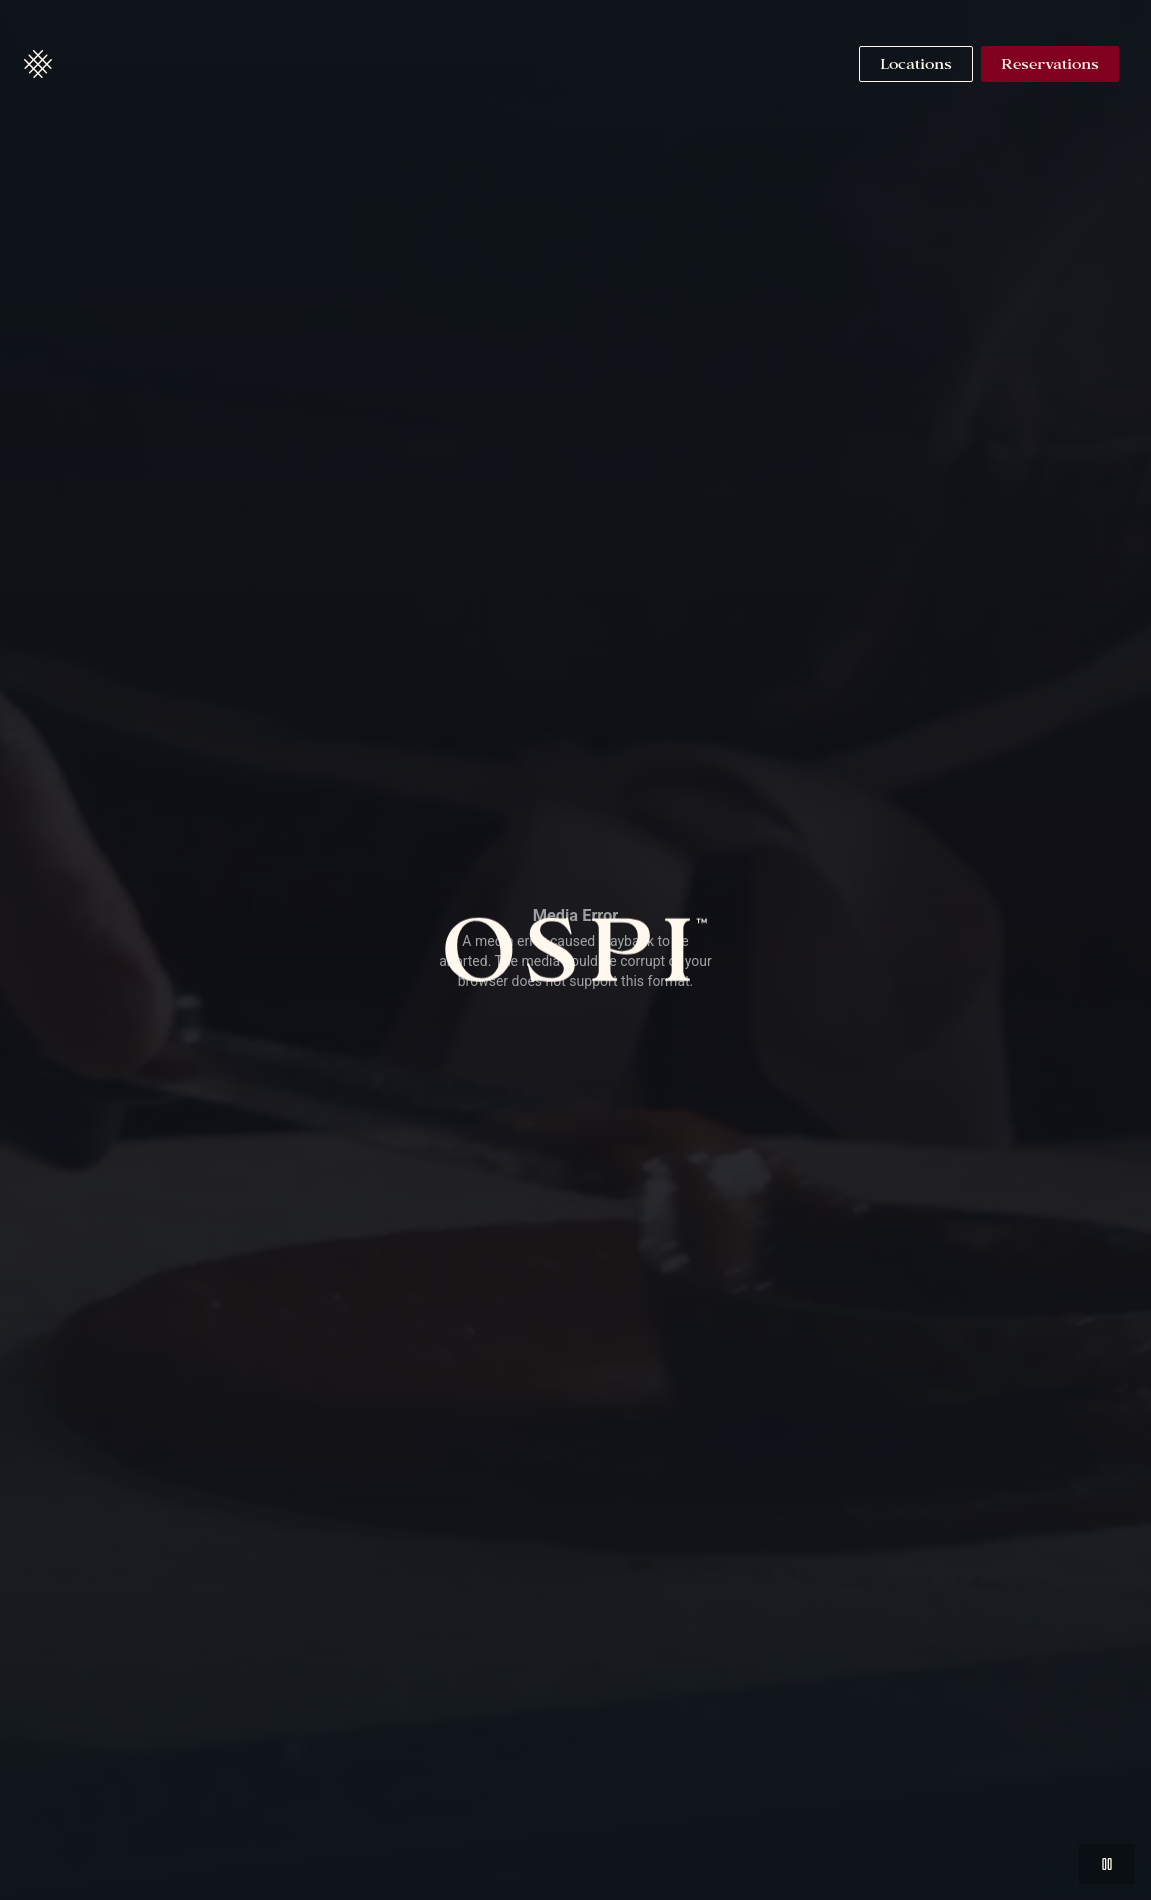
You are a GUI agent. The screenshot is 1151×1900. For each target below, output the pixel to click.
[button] (38, 64)
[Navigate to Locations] (916, 64)
